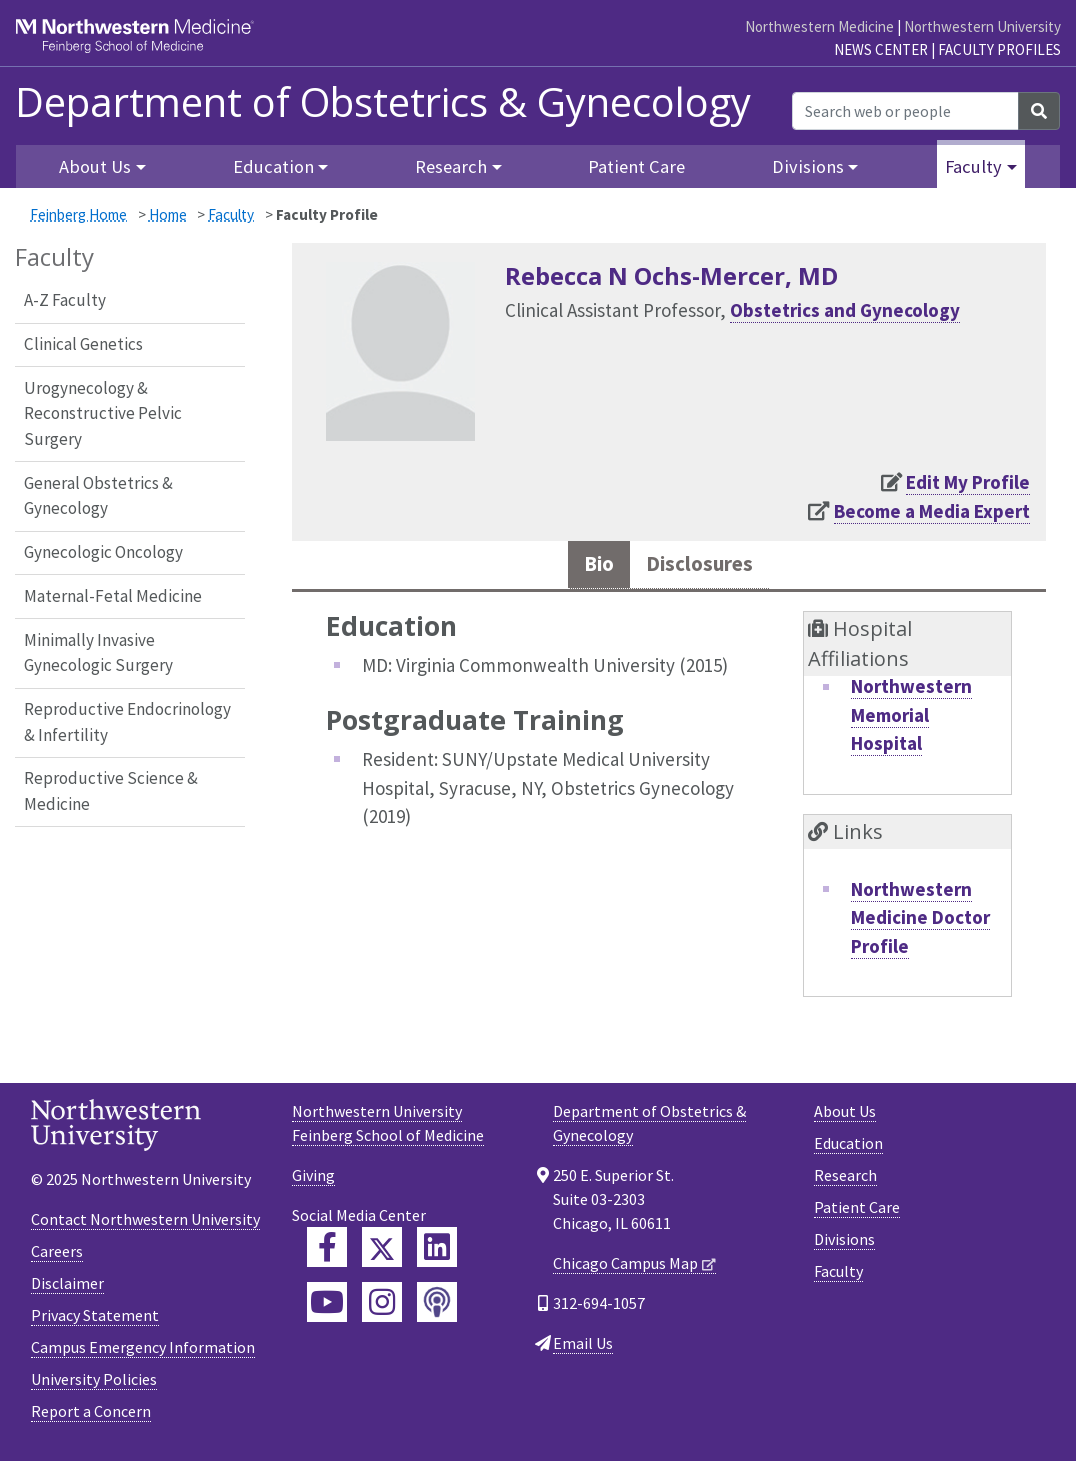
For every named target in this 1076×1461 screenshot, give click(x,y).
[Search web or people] (905, 111)
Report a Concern (91, 1417)
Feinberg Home (78, 214)
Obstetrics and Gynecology (845, 310)
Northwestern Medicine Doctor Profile (920, 922)
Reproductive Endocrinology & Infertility (127, 722)
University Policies (94, 1385)
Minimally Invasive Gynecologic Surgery (98, 653)
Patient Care (636, 166)
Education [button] (273, 166)
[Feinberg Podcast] (437, 1308)
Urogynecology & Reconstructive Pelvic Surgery (103, 413)
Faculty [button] (973, 166)
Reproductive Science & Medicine (111, 791)
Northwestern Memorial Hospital (911, 720)
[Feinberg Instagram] (382, 1308)
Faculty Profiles (999, 49)
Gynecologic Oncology (103, 552)
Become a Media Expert (932, 511)
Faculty (231, 214)
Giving (313, 1181)
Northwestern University (982, 26)
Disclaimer (67, 1289)
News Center (881, 49)
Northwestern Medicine (819, 26)
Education (848, 1149)
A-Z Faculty (65, 300)
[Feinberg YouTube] (327, 1308)
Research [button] (451, 166)
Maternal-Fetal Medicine (113, 596)
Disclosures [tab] (703, 567)
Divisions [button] (808, 166)
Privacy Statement (95, 1321)
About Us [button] (95, 166)
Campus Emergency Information (143, 1353)
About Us (845, 1117)
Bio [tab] (589, 567)
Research (845, 1181)
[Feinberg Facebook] (327, 1253)
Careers (57, 1257)
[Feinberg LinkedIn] (437, 1253)
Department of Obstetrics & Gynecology (383, 102)
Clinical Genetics (83, 344)
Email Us (583, 1349)
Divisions (844, 1245)
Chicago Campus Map (625, 1269)
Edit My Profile (968, 482)
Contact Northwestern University (145, 1225)
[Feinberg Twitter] (382, 1253)
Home (168, 214)
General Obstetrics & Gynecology (98, 496)
